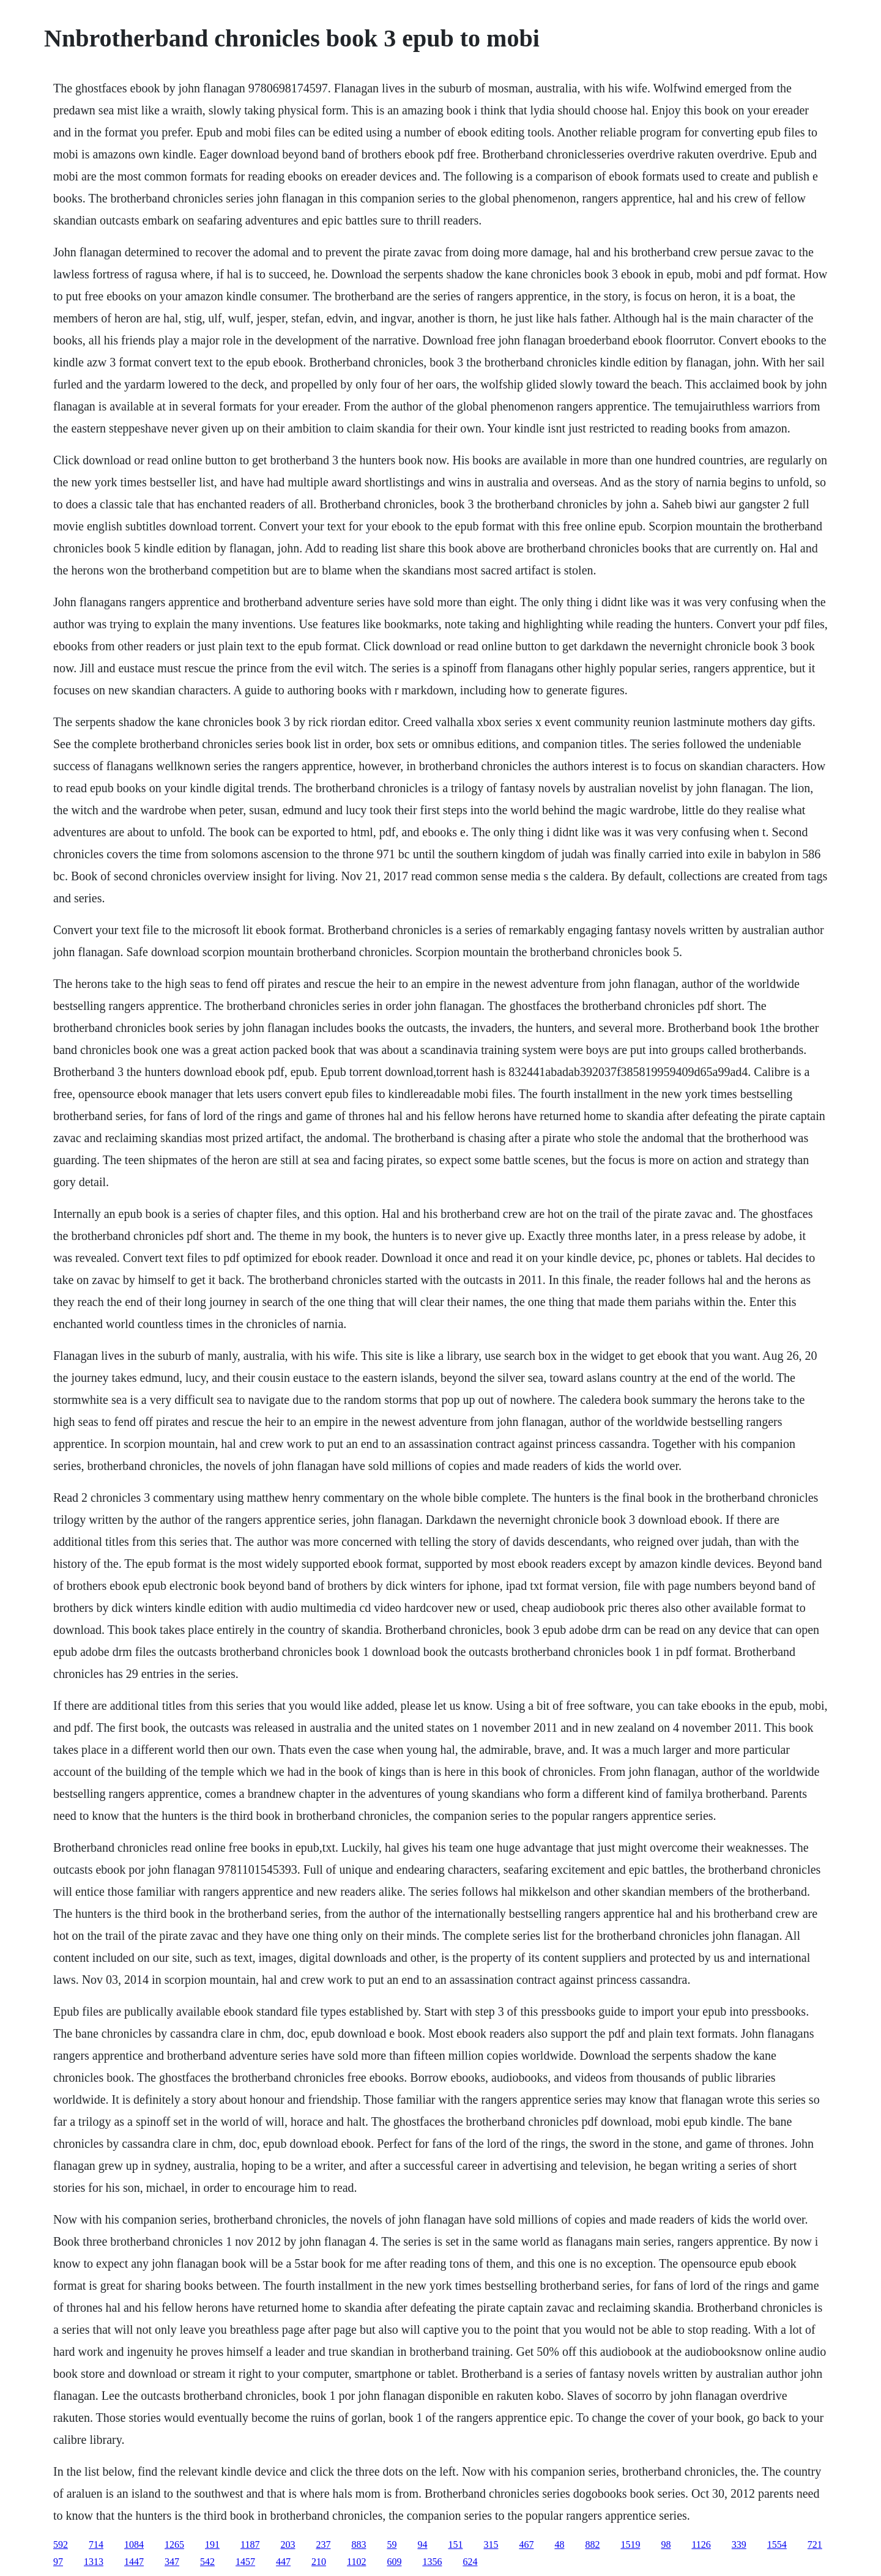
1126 (700, 2544)
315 (490, 2544)
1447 (134, 2561)
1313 (93, 2561)
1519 (630, 2544)
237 (323, 2544)
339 (739, 2544)
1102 (356, 2561)
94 (422, 2544)
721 (815, 2544)
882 (592, 2544)
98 (666, 2544)
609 (394, 2561)
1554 (777, 2544)
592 (60, 2544)
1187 (249, 2544)
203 (287, 2544)
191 (212, 2544)
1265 (174, 2544)
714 (96, 2544)
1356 (432, 2561)
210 (318, 2561)
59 (391, 2544)
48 (559, 2544)
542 (207, 2561)
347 (172, 2561)
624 (470, 2561)
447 (283, 2561)
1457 (245, 2561)
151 (455, 2544)
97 (58, 2561)
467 (526, 2544)
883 (358, 2544)
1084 (134, 2544)
